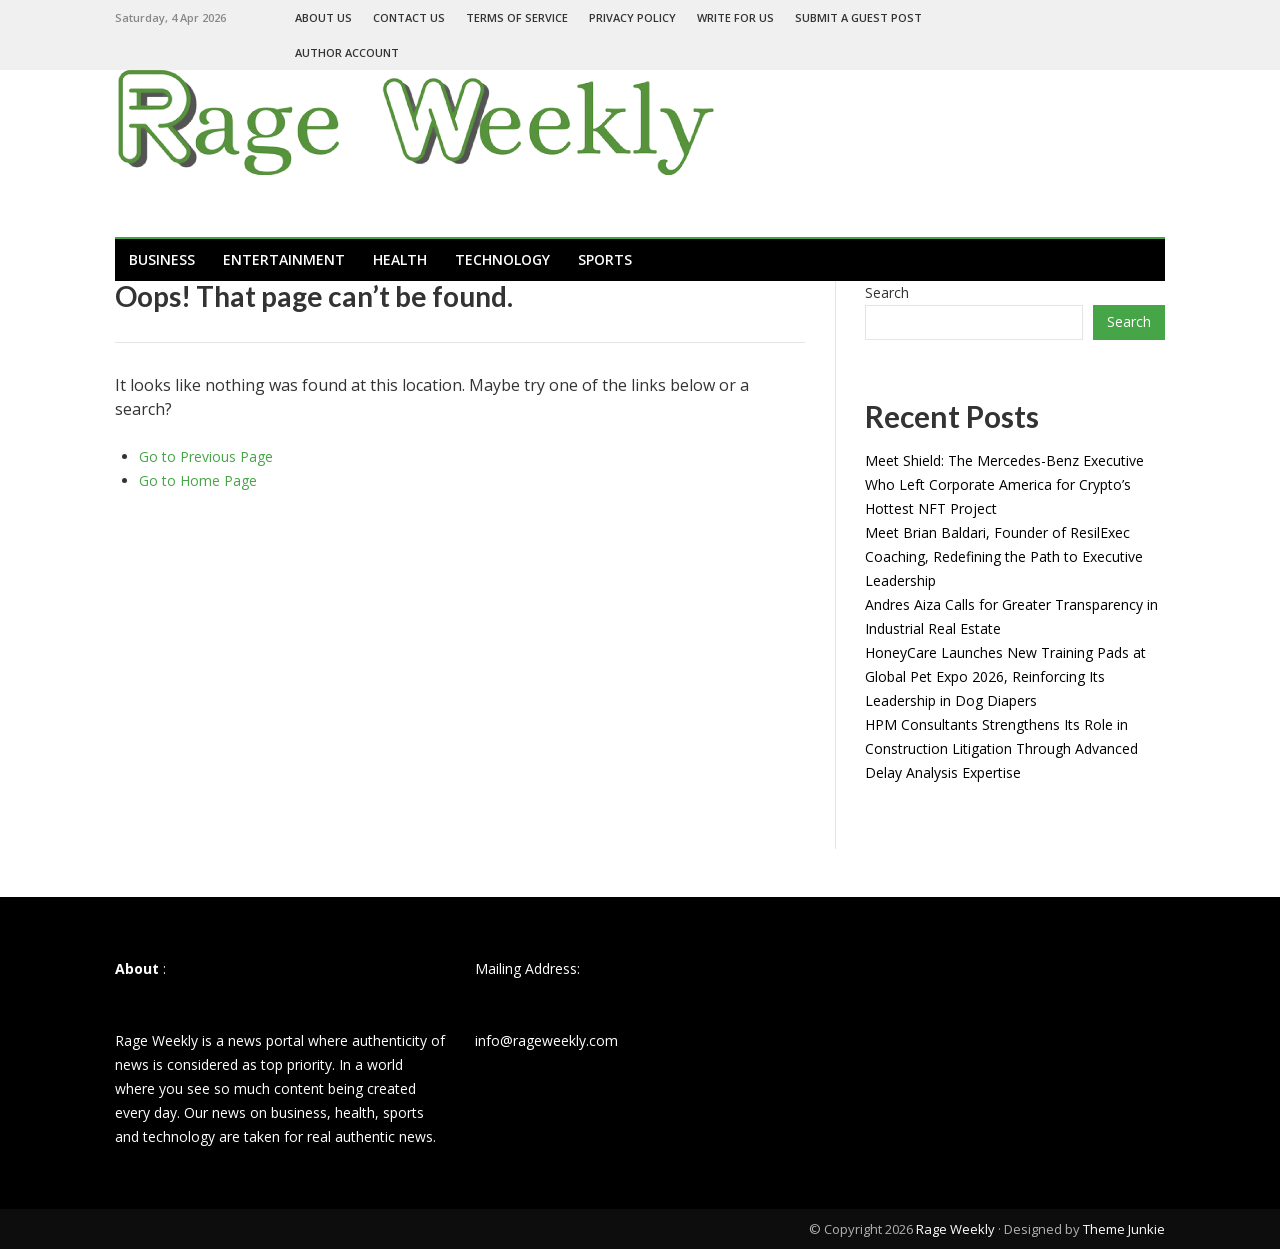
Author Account (347, 52)
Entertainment (284, 259)
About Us (323, 17)
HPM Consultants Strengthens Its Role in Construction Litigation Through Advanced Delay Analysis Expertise (1001, 748)
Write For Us (735, 17)
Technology (502, 259)
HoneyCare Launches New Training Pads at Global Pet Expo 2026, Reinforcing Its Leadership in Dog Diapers (1005, 676)
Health (400, 259)
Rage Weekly (955, 1229)
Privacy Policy (632, 17)
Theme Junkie (1124, 1229)
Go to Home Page (198, 480)
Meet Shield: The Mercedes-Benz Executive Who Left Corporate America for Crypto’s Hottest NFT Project (1004, 484)
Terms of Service (517, 17)
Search (887, 292)
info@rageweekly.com (546, 1040)
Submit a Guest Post (858, 17)
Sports (605, 259)
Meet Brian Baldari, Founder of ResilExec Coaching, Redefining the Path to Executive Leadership (1004, 556)
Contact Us (409, 17)
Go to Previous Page (206, 456)
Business (162, 259)
